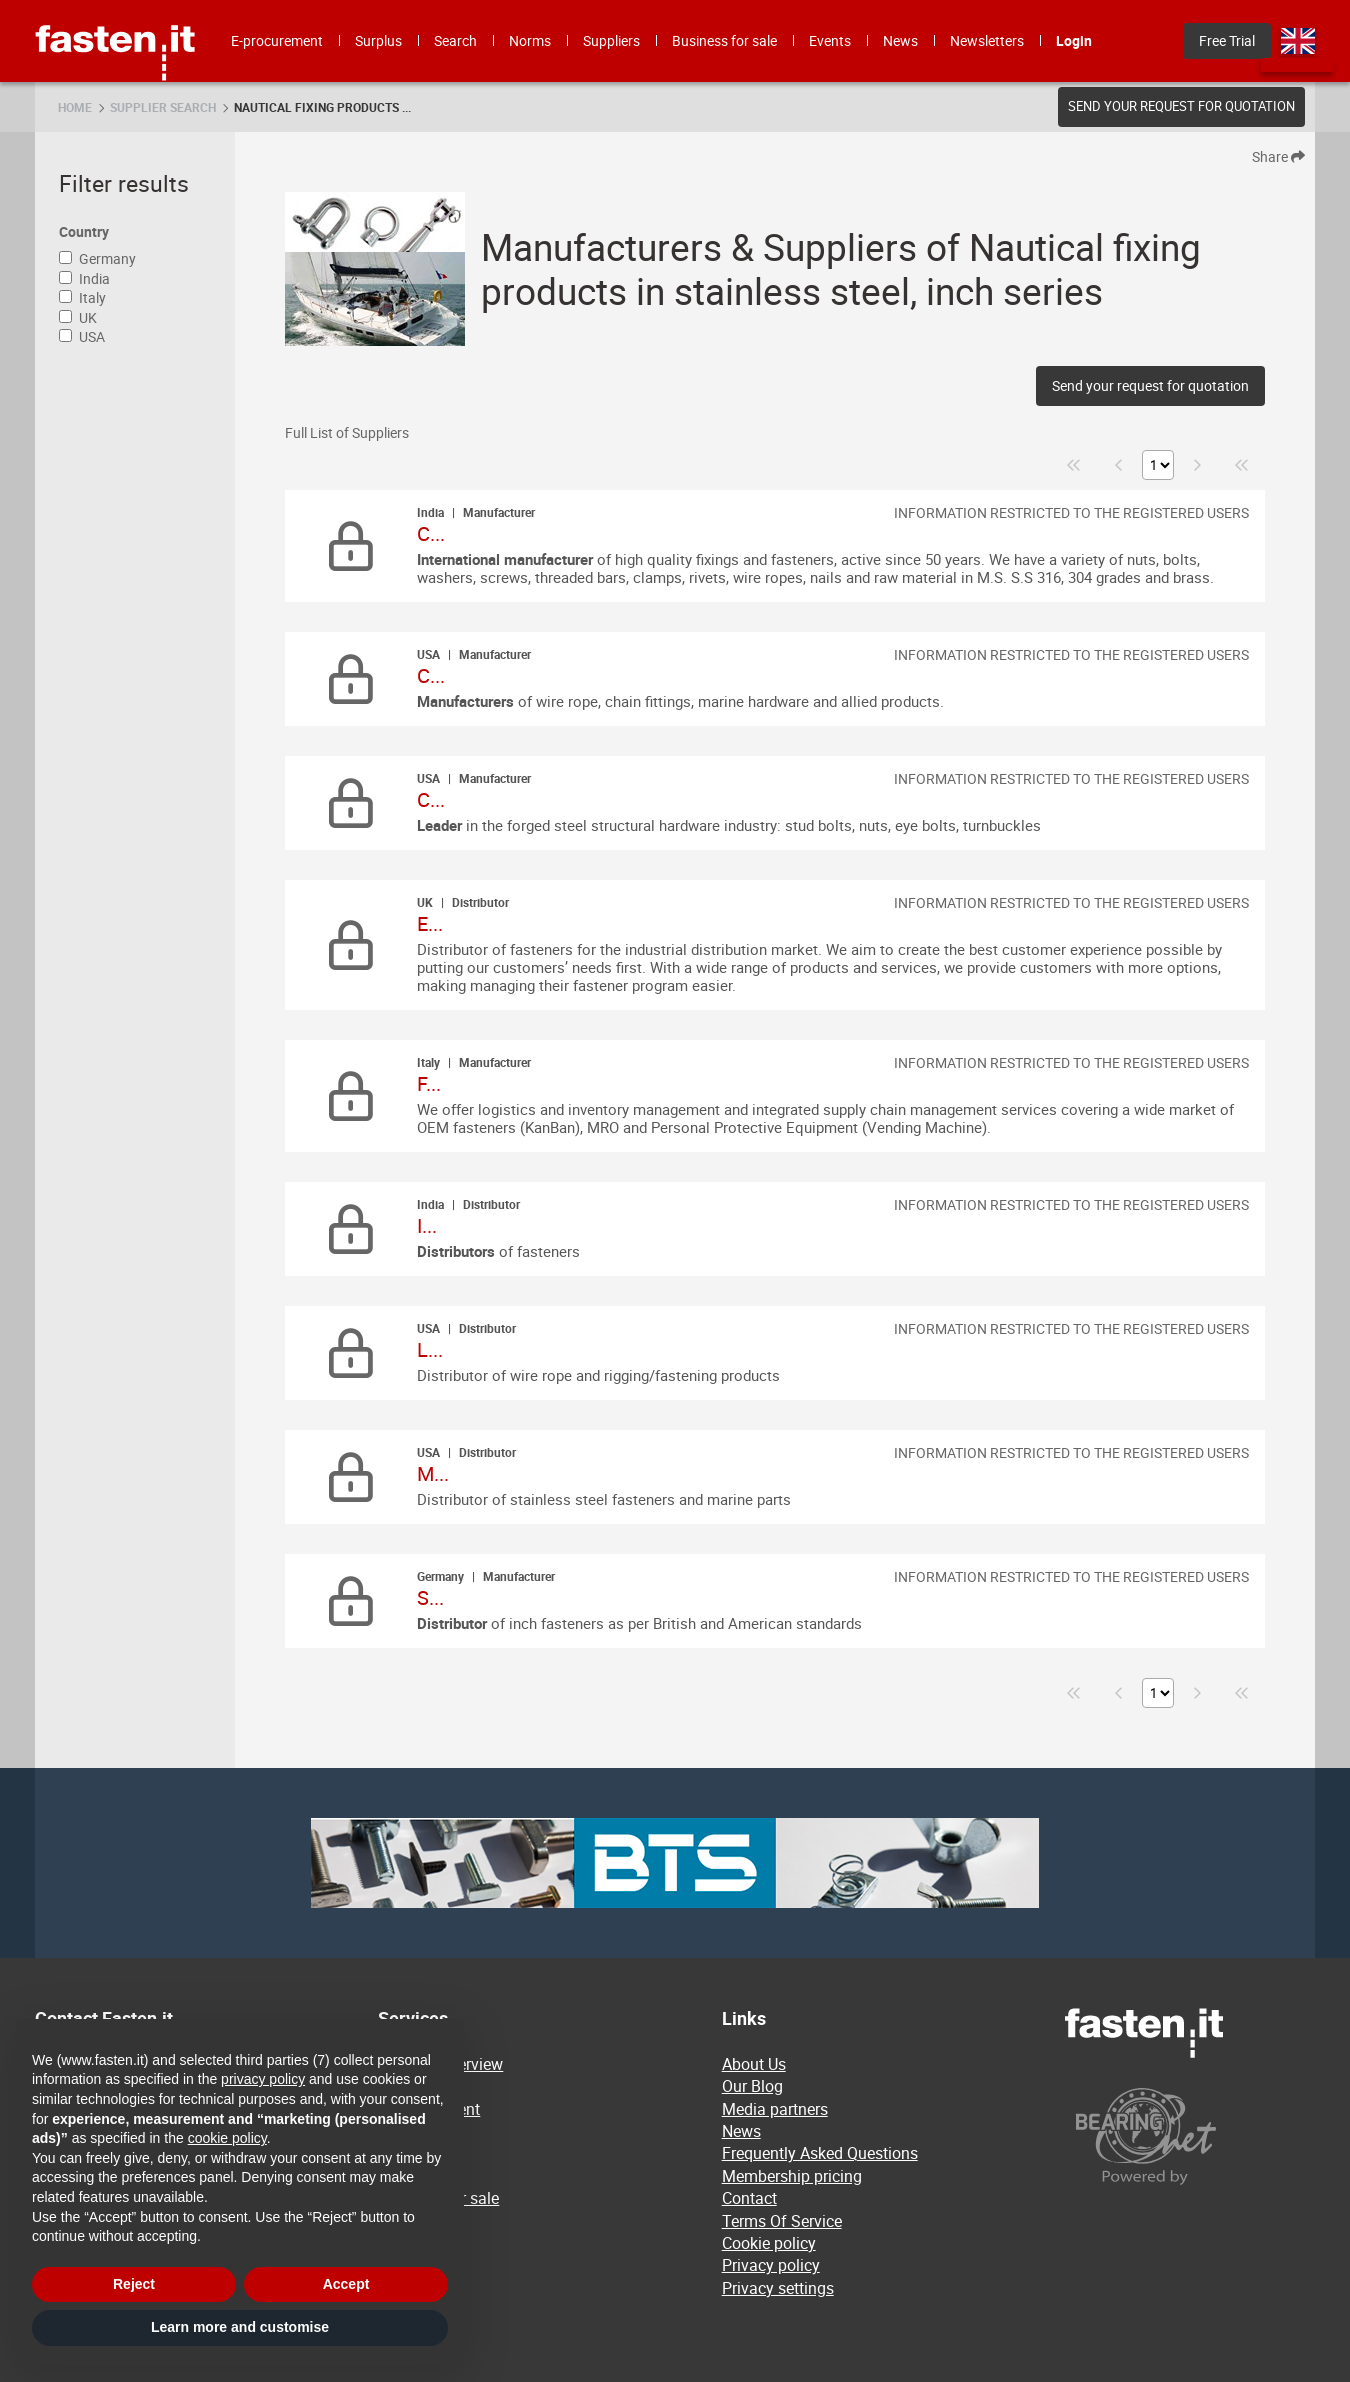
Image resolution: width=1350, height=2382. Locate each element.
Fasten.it (115, 7)
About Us (754, 2064)
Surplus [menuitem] (378, 40)
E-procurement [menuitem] (277, 40)
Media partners (775, 2109)
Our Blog (752, 2086)
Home (75, 107)
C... (431, 533)
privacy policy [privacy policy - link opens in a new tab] (263, 2079)
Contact (749, 2198)
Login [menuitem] (1074, 40)
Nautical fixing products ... (322, 107)
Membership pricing (792, 2176)
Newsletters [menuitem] (987, 40)
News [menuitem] (900, 40)
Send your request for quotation (1181, 106)
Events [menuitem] (830, 40)
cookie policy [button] (227, 2138)
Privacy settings (778, 2288)
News (741, 2131)
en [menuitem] (1298, 41)
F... (429, 1083)
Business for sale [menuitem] (724, 40)
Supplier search (163, 107)
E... (430, 923)
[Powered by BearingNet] (1190, 2136)
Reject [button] (134, 2284)
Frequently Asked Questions (820, 2153)
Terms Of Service (782, 2221)
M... (433, 1473)
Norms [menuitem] (530, 40)
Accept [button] (346, 2284)
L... (430, 1349)
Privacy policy (771, 2265)
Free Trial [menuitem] (1227, 40)
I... (427, 1225)
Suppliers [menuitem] (611, 40)
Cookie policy (769, 2243)
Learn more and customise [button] (240, 2327)
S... (430, 1597)
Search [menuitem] (455, 40)
